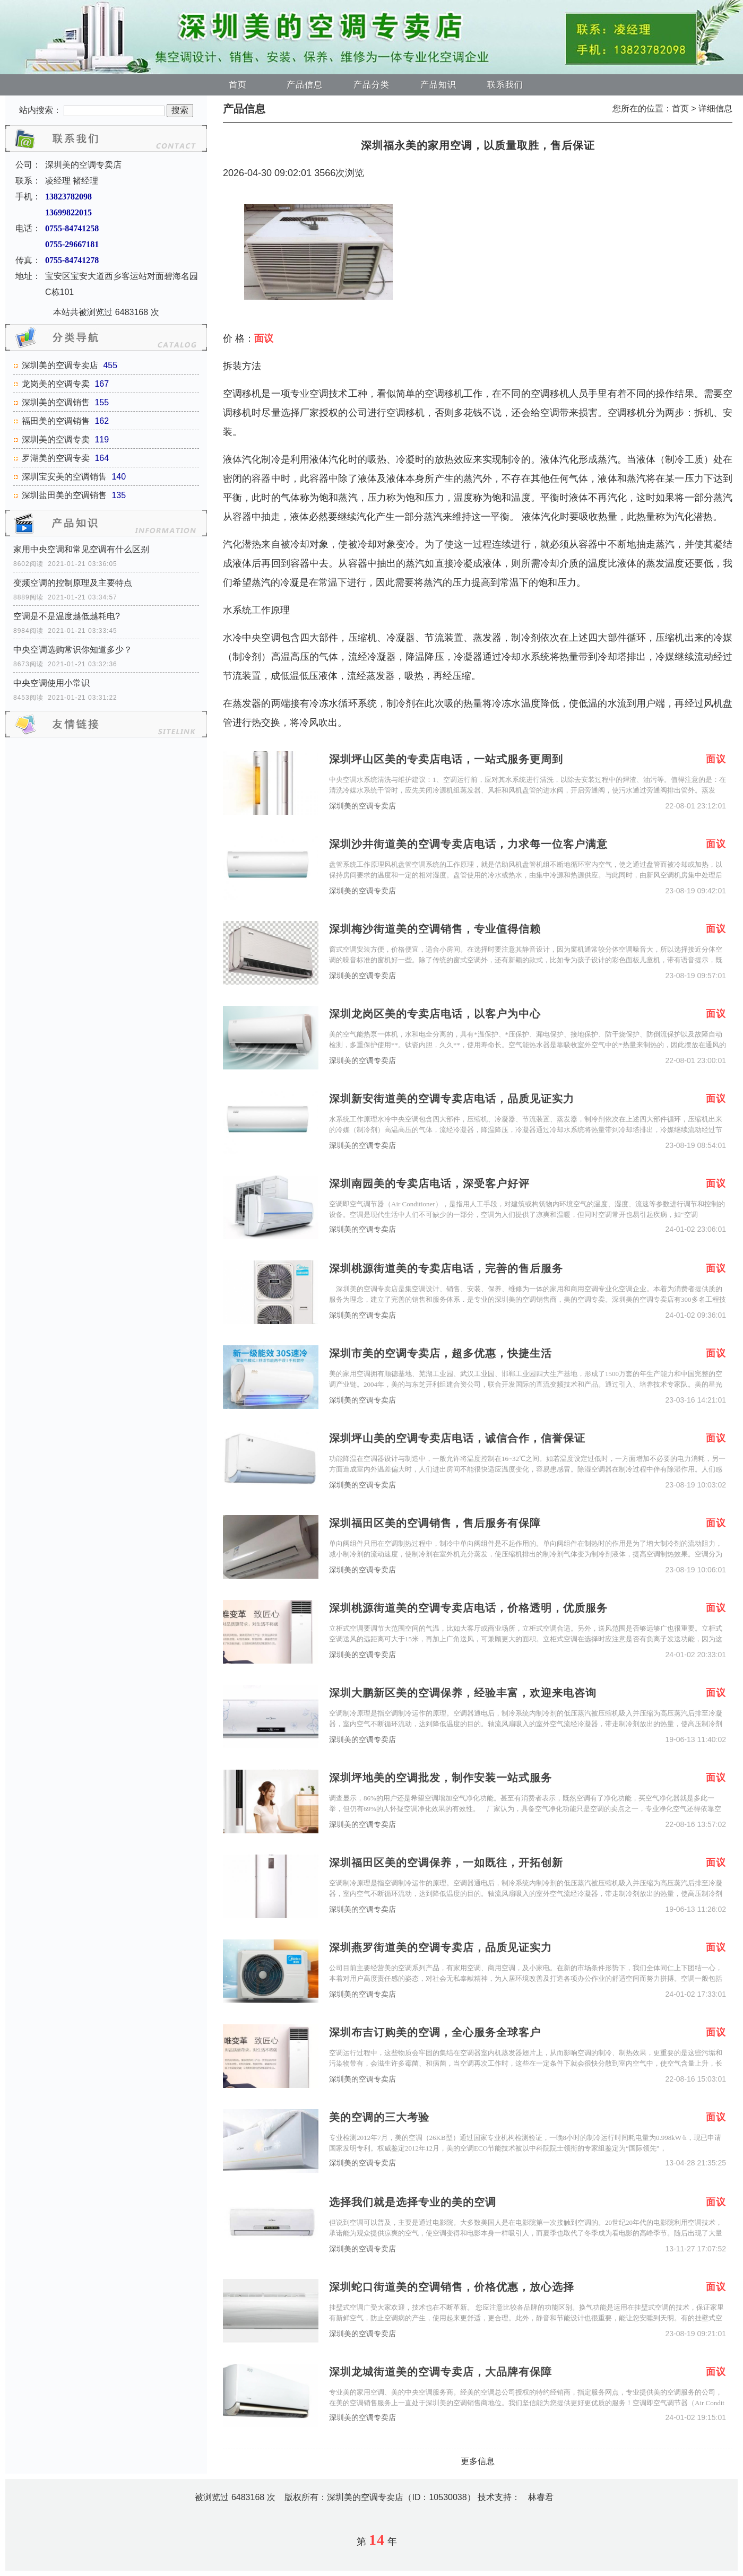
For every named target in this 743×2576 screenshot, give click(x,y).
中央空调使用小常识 (51, 682)
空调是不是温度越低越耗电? (66, 616)
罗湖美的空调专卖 (56, 458)
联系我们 (505, 84)
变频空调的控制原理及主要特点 (72, 582)
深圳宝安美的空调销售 (64, 476)
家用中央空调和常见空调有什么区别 (81, 549)
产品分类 (371, 84)
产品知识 (438, 84)
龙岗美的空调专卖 (56, 383)
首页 (238, 84)
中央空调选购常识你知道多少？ (72, 649)
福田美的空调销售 (56, 420)
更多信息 (478, 2461)
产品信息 (305, 84)
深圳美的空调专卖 (56, 439)
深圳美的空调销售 (56, 402)
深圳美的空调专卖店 (60, 365)
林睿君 (541, 2497)
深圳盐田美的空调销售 (64, 495)
